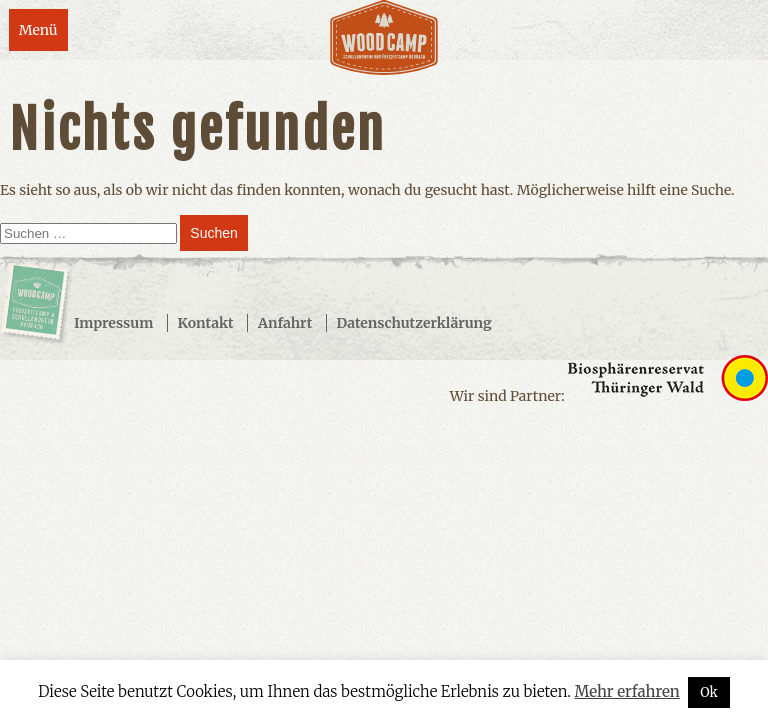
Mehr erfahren (626, 691)
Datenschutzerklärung (414, 323)
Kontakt (206, 323)
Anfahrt (285, 323)
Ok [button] (709, 692)
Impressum (113, 323)
